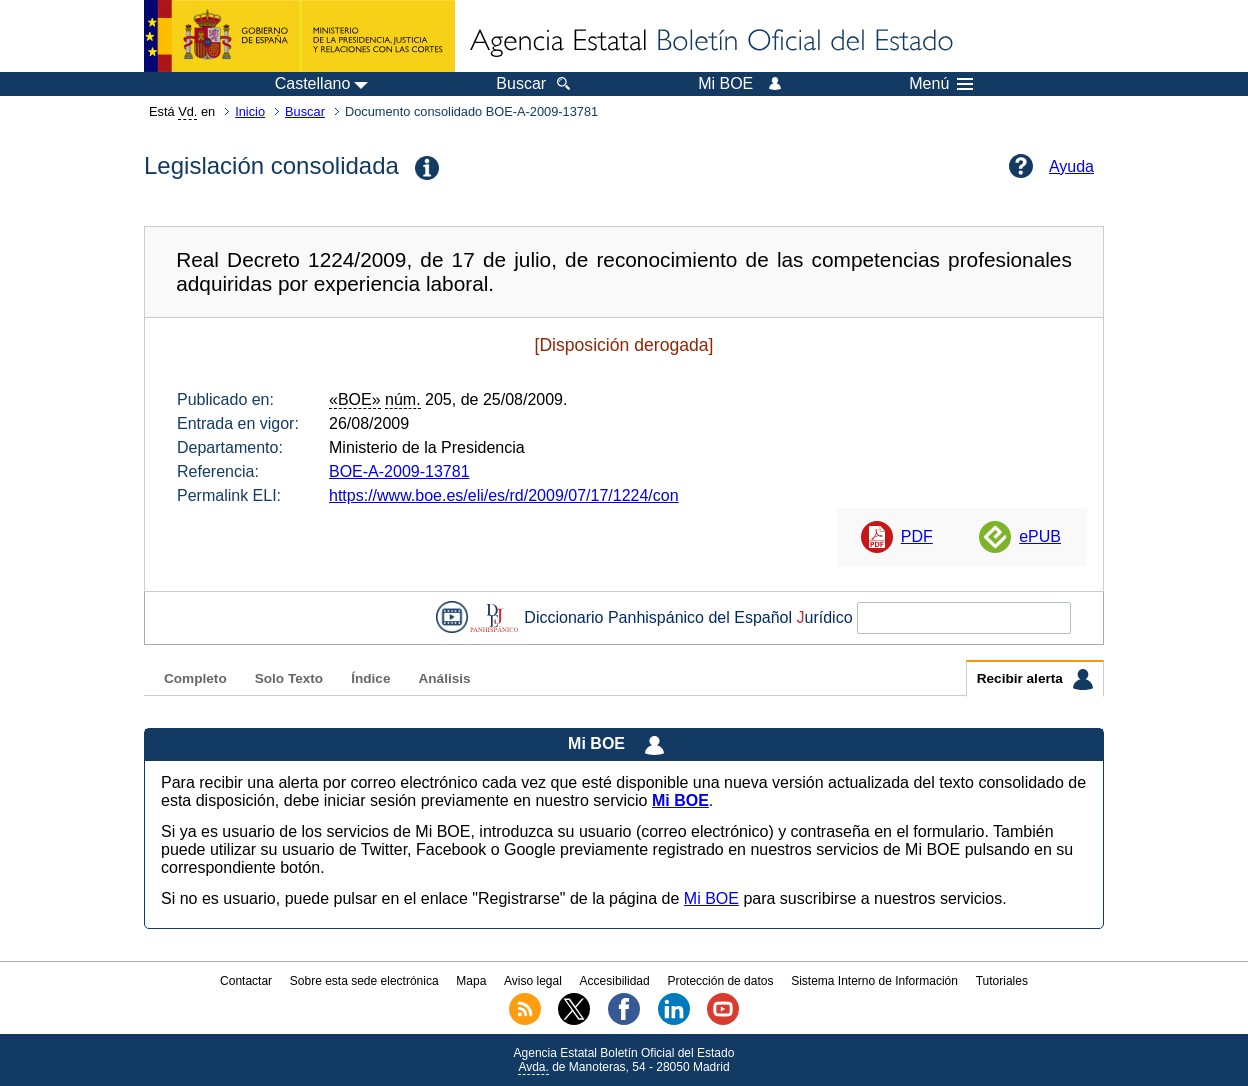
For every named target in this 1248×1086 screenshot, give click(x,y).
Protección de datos (720, 981)
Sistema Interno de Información (874, 981)
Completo (195, 678)
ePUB (1040, 536)
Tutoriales (1002, 981)
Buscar (305, 111)
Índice (370, 678)
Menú (941, 84)
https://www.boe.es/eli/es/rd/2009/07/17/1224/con (504, 495)
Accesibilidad (615, 981)
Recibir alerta (1035, 679)
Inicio (250, 111)
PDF (917, 536)
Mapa (471, 981)
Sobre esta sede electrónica (364, 981)
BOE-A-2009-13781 (399, 471)
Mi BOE (711, 898)
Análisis (444, 678)
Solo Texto (289, 678)
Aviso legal (533, 981)
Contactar (246, 981)
